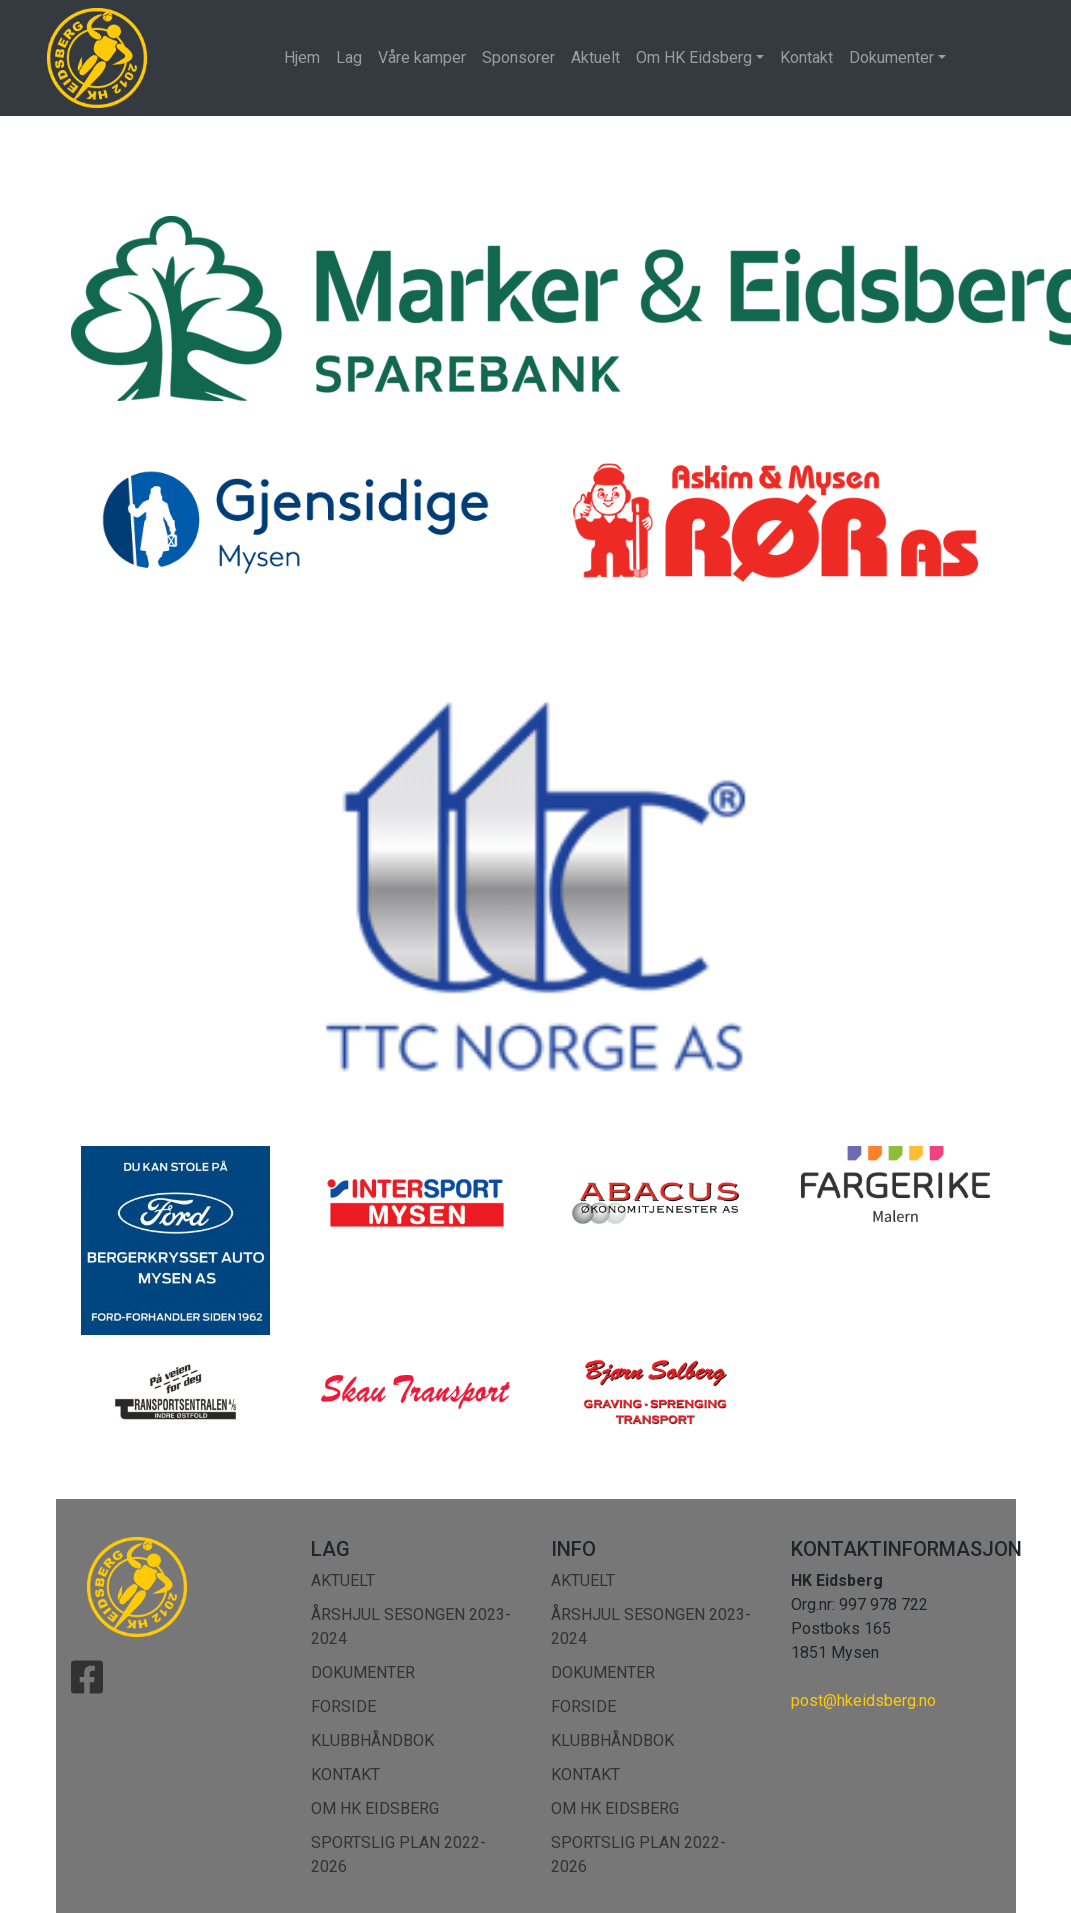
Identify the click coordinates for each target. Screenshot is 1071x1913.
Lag (349, 57)
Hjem (302, 57)
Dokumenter (891, 57)
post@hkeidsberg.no (863, 1700)
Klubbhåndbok (372, 1740)
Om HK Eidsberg (694, 57)
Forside (343, 1706)
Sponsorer (518, 57)
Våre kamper (422, 57)
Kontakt (806, 57)
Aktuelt (595, 57)
